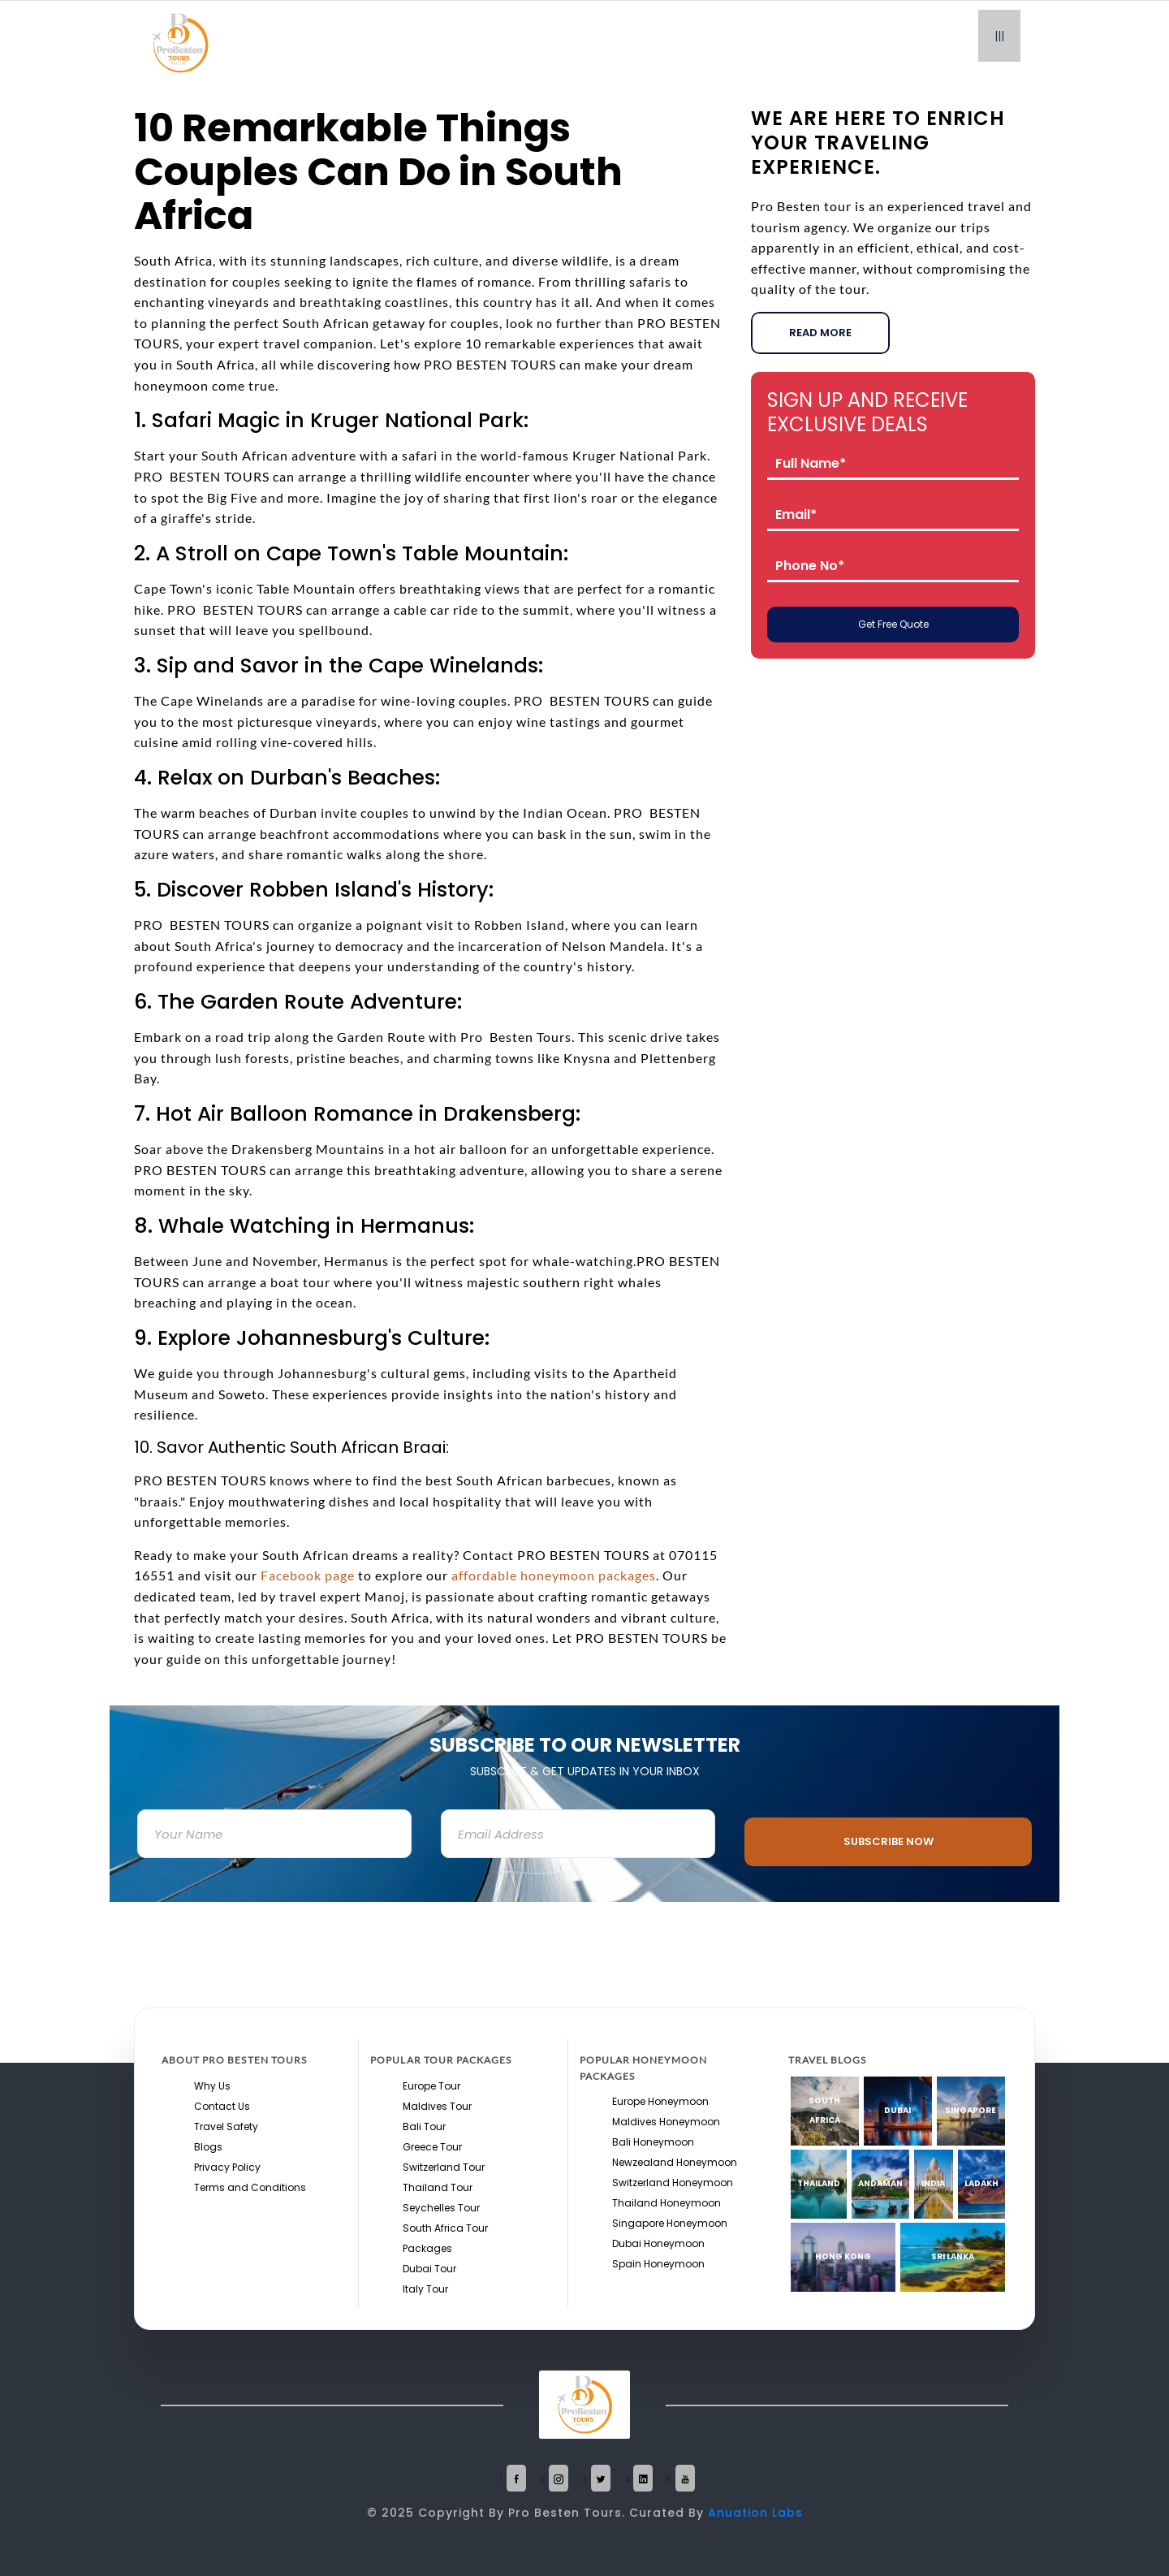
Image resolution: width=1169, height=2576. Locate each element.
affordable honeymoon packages (553, 1575)
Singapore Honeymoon (669, 2223)
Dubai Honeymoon (658, 2243)
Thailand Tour (437, 2187)
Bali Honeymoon (653, 2142)
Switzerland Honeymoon (672, 2182)
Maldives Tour (437, 2106)
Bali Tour (424, 2126)
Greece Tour (432, 2147)
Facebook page (308, 1575)
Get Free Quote (893, 624)
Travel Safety (226, 2126)
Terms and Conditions (250, 2187)
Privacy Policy (227, 2167)
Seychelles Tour (441, 2208)
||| (999, 36)
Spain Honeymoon (658, 2264)
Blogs (208, 2147)
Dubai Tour (429, 2269)
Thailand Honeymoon (666, 2203)
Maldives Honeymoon (666, 2122)
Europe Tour (431, 2086)
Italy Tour (425, 2289)
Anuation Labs (755, 2513)
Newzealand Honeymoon (674, 2162)
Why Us (212, 2086)
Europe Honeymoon (660, 2101)
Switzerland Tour (444, 2167)
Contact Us (222, 2106)
